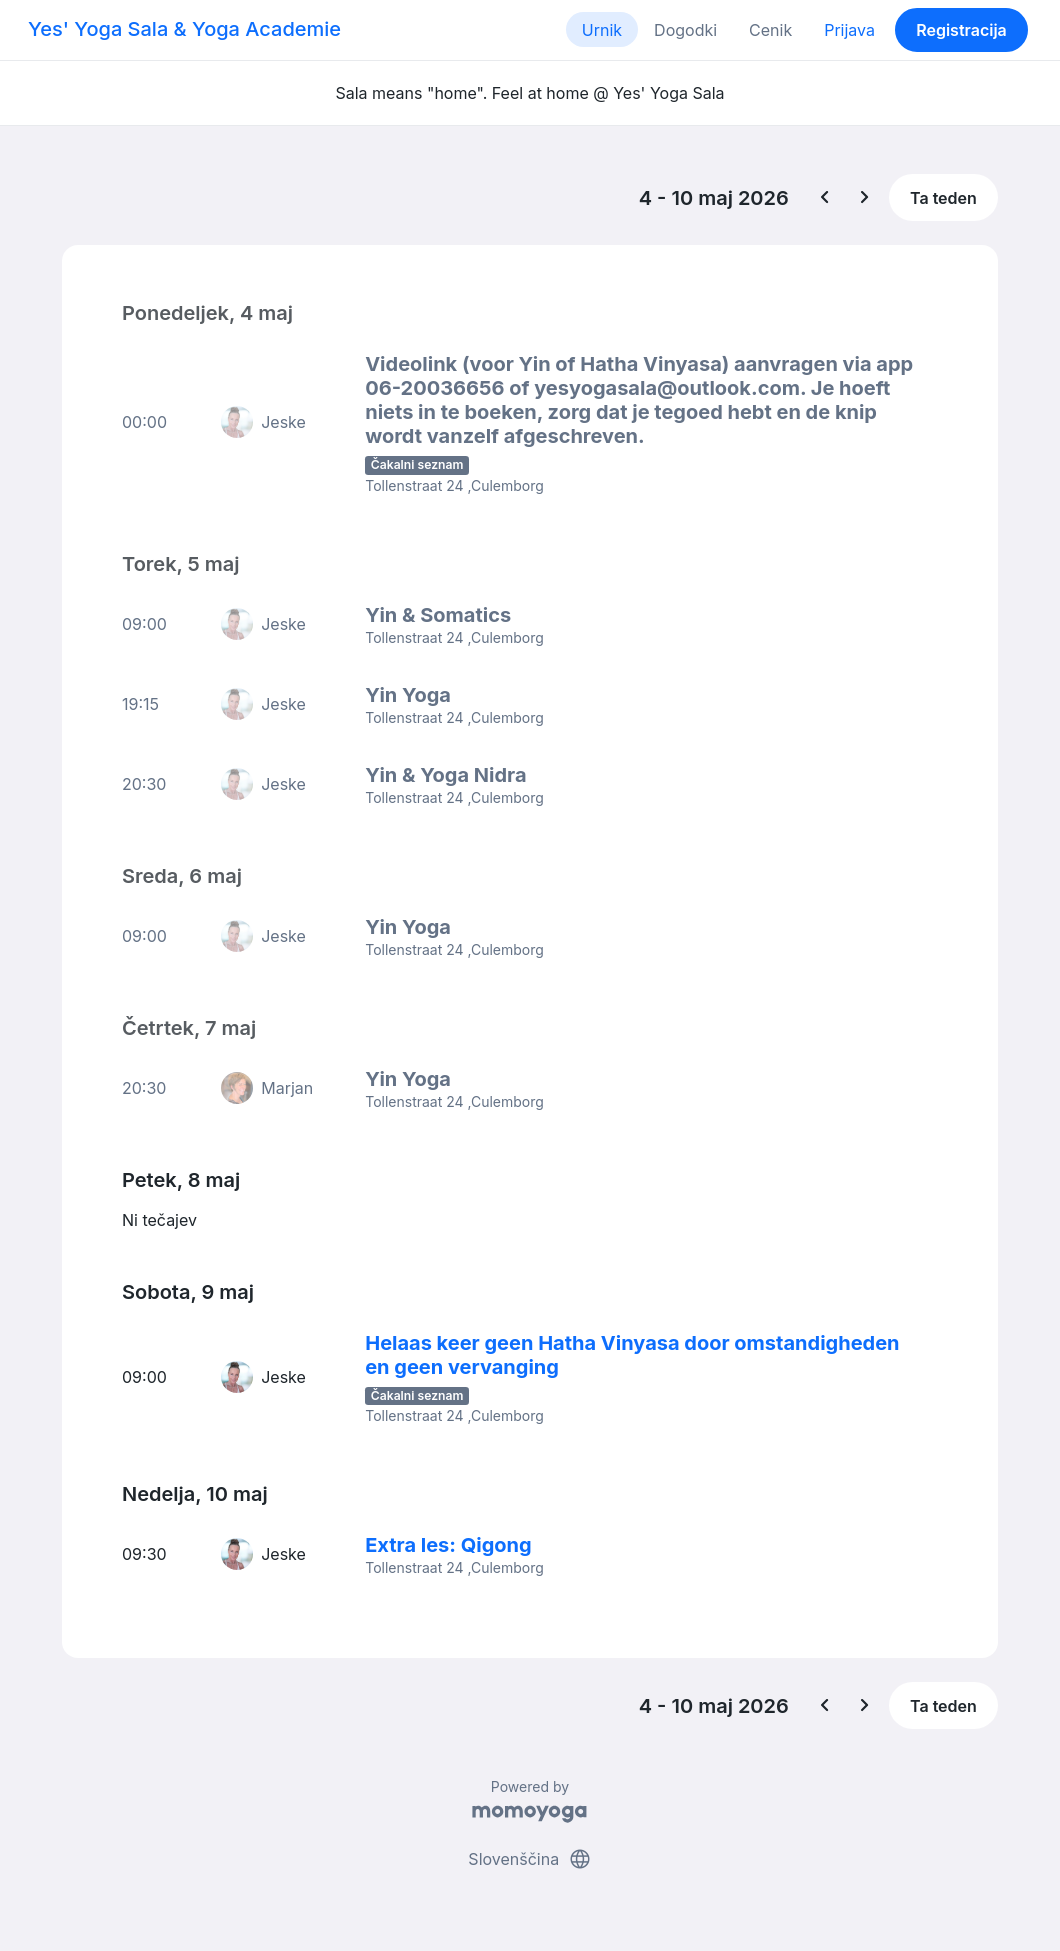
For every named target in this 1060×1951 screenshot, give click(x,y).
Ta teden (943, 198)
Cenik (770, 30)
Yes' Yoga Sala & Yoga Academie (184, 29)
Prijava (849, 30)
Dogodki (685, 30)
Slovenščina (529, 1859)
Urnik (602, 30)
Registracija (961, 30)
